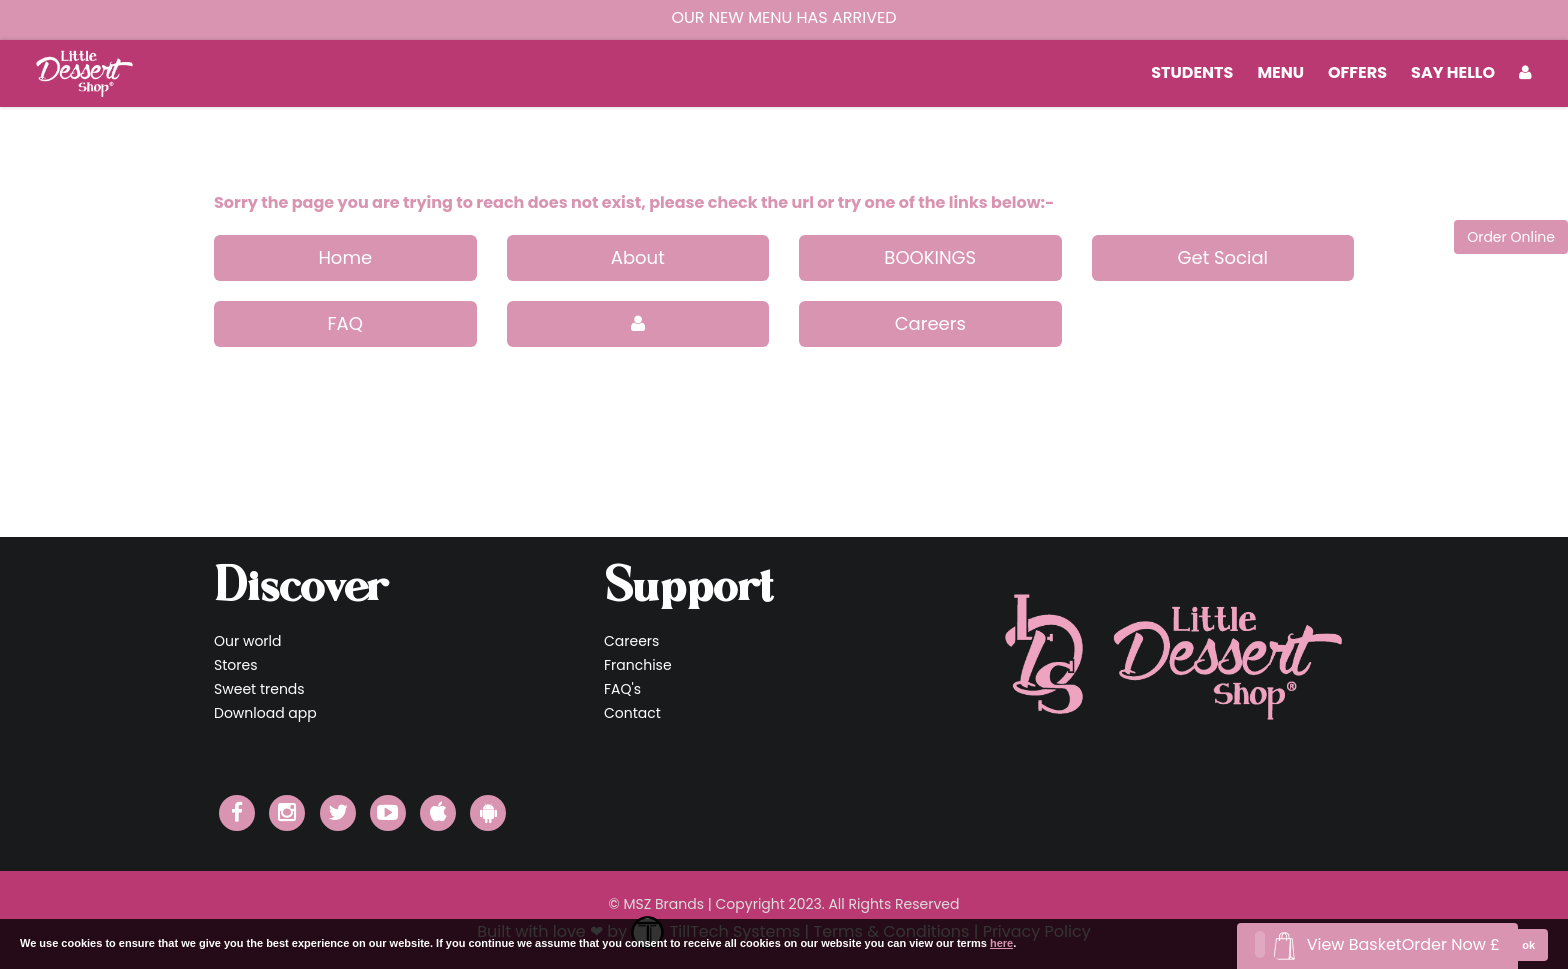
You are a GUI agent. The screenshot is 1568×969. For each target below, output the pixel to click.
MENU (1280, 72)
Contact (632, 713)
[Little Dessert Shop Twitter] (338, 813)
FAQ (345, 323)
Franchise (638, 665)
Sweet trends (259, 689)
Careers (930, 323)
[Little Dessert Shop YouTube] (388, 813)
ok (1528, 945)
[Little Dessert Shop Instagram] (287, 813)
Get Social (1222, 257)
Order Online (1511, 237)
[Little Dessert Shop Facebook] (237, 813)
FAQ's (622, 689)
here (1001, 943)
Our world (248, 641)
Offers (1357, 72)
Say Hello (1453, 72)
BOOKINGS (930, 257)
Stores (235, 665)
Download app (265, 713)
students (1192, 72)
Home (345, 257)
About (638, 257)
